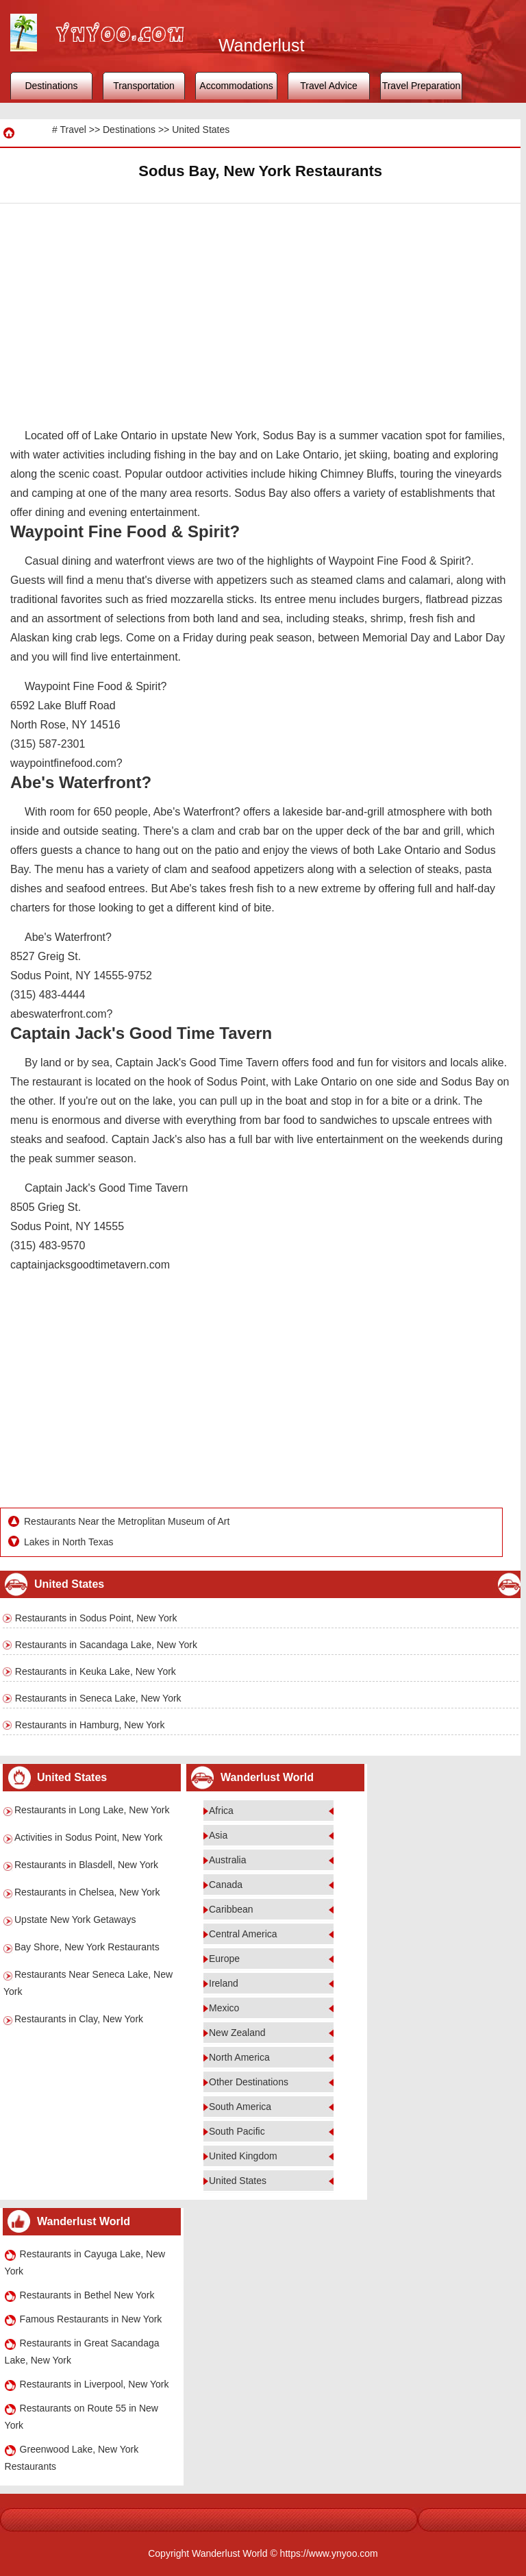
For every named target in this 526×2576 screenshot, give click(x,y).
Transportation (144, 85)
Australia (227, 1859)
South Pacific (237, 2131)
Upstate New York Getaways (75, 1919)
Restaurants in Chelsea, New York (87, 1892)
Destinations (51, 85)
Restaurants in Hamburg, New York (90, 1724)
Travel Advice (329, 85)
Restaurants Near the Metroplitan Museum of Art (126, 1521)
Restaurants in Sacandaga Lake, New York (106, 1644)
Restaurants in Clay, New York (78, 2018)
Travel (73, 129)
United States (200, 129)
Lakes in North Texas (68, 1541)
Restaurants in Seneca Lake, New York (98, 1698)
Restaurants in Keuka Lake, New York (95, 1671)
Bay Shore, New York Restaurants (87, 1946)
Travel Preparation (421, 85)
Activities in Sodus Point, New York (88, 1837)
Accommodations (236, 85)
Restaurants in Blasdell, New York (86, 1864)
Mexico (224, 2007)
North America (239, 2057)
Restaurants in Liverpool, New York (94, 2384)
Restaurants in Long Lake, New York (91, 1809)
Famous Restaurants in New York (91, 2319)
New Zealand (237, 2032)
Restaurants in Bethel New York (87, 2295)
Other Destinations (248, 2081)
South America (240, 2106)
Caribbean (231, 1909)
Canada (225, 1884)
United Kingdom (243, 2155)
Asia (218, 1835)
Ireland (223, 1983)
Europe (224, 1958)
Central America (243, 1933)
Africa (221, 1810)
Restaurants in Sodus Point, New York (96, 1617)
